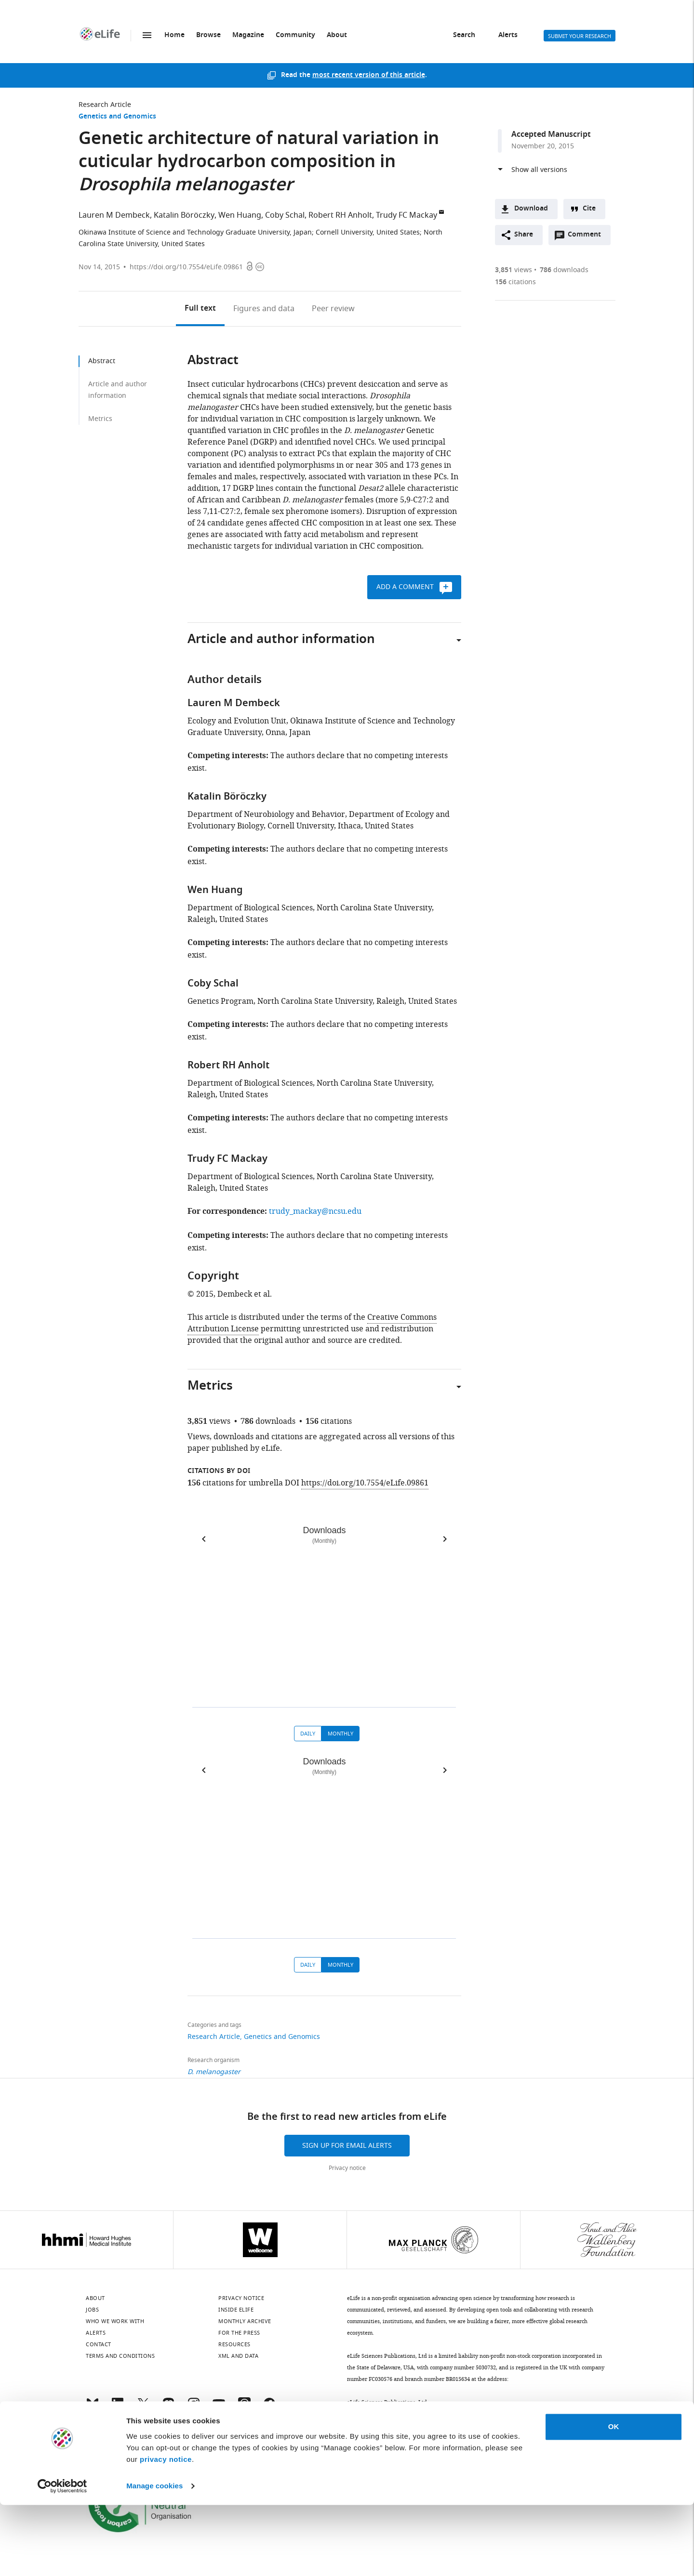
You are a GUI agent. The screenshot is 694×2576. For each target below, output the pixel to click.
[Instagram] (193, 2408)
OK (613, 2498)
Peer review (333, 309)
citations (515, 282)
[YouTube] (219, 2408)
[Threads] (244, 2408)
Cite (589, 208)
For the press (239, 2333)
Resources (234, 2344)
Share (523, 234)
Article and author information (117, 390)
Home (174, 35)
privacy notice (166, 2530)
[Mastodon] (168, 2408)
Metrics (100, 419)
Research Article (105, 105)
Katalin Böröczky (184, 215)
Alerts (508, 35)
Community (295, 35)
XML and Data (238, 2356)
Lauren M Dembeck (114, 215)
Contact (98, 2344)
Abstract (101, 361)
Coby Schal (285, 215)
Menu (147, 35)
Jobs (92, 2309)
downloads (564, 270)
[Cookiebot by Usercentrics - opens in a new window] (62, 2557)
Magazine (248, 35)
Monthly (340, 1733)
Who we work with (115, 2321)
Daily (307, 1733)
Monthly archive (244, 2321)
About (337, 35)
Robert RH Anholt (340, 215)
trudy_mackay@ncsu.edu (315, 1211)
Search (464, 35)
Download (531, 208)
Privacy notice (347, 2168)
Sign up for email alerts (347, 2146)
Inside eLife (236, 2309)
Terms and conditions (120, 2356)
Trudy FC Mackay (406, 215)
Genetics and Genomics (117, 116)
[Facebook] (269, 2408)
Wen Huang (239, 215)
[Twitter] (143, 2408)
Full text (200, 308)
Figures (263, 309)
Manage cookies (154, 2557)
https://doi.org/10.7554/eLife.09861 (186, 267)
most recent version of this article (368, 75)
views (513, 270)
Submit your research (579, 36)
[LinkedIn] (117, 2408)
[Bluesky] (92, 2408)
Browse (208, 35)
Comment (587, 237)
